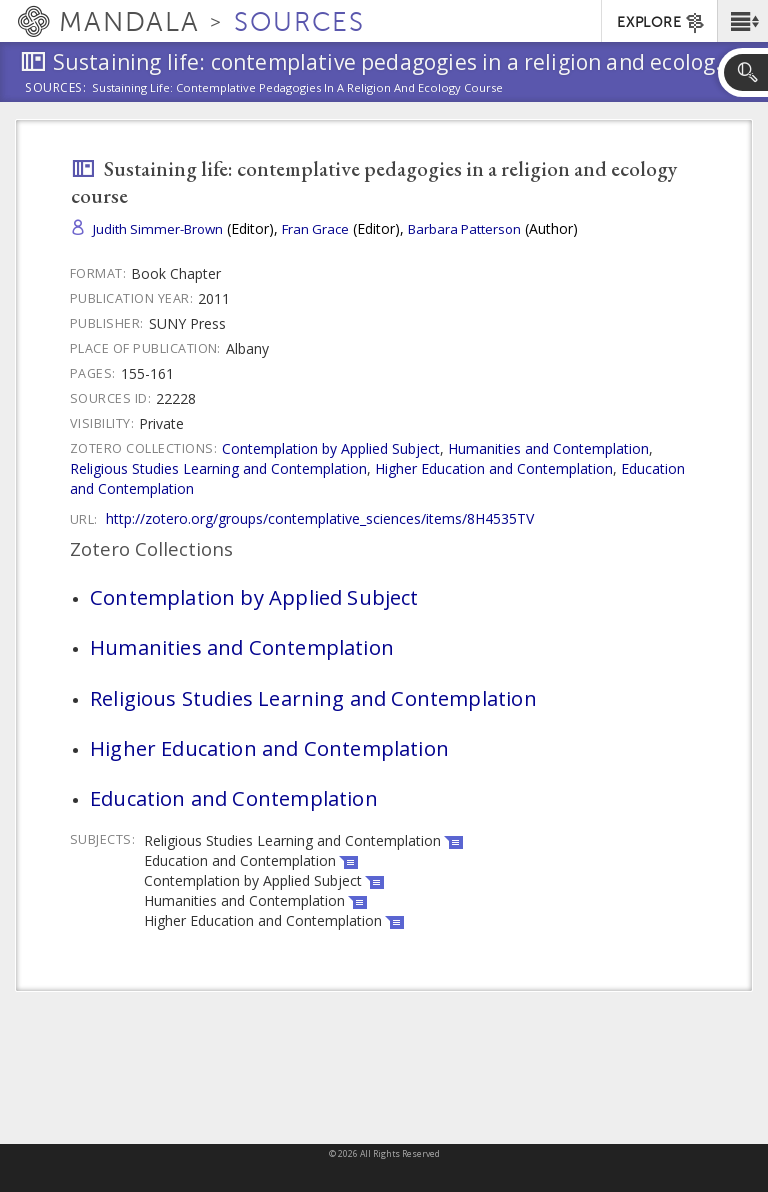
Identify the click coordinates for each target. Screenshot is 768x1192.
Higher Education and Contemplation (494, 468)
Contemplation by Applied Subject (331, 448)
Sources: (56, 89)
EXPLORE (661, 23)
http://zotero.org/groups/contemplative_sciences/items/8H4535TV (320, 518)
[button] (742, 21)
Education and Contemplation (234, 798)
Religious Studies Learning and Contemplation (218, 468)
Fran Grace (315, 229)
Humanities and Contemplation (548, 448)
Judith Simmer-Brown (158, 229)
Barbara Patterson (464, 229)
